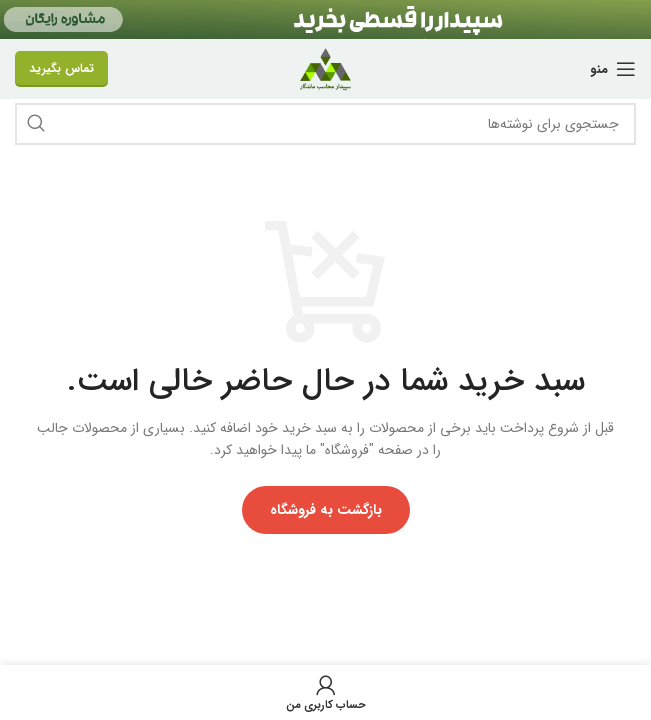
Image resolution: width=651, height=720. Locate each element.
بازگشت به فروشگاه (326, 510)
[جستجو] (325, 124)
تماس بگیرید (61, 68)
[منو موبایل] (613, 69)
